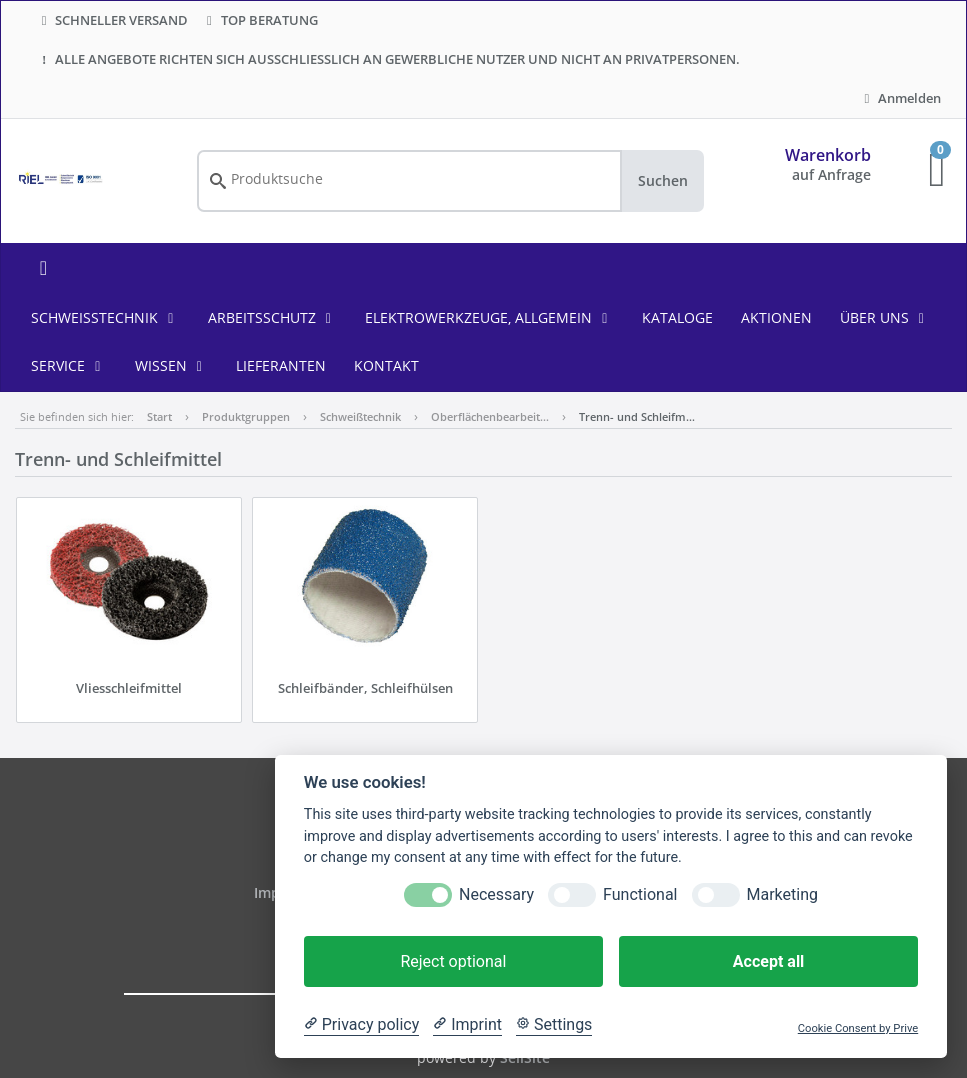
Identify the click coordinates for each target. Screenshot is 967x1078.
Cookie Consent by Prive (858, 1028)
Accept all (768, 961)
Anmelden (900, 98)
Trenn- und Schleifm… (637, 416)
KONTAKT (386, 365)
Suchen (663, 180)
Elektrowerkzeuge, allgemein (489, 317)
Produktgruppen (246, 416)
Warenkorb (828, 155)
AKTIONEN (776, 317)
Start (159, 416)
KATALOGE (677, 317)
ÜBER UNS (885, 317)
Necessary (496, 894)
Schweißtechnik (105, 317)
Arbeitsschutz (273, 317)
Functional (640, 894)
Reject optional (453, 961)
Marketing (782, 894)
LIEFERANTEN (281, 365)
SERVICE (69, 365)
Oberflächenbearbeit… (490, 416)
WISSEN (172, 365)
